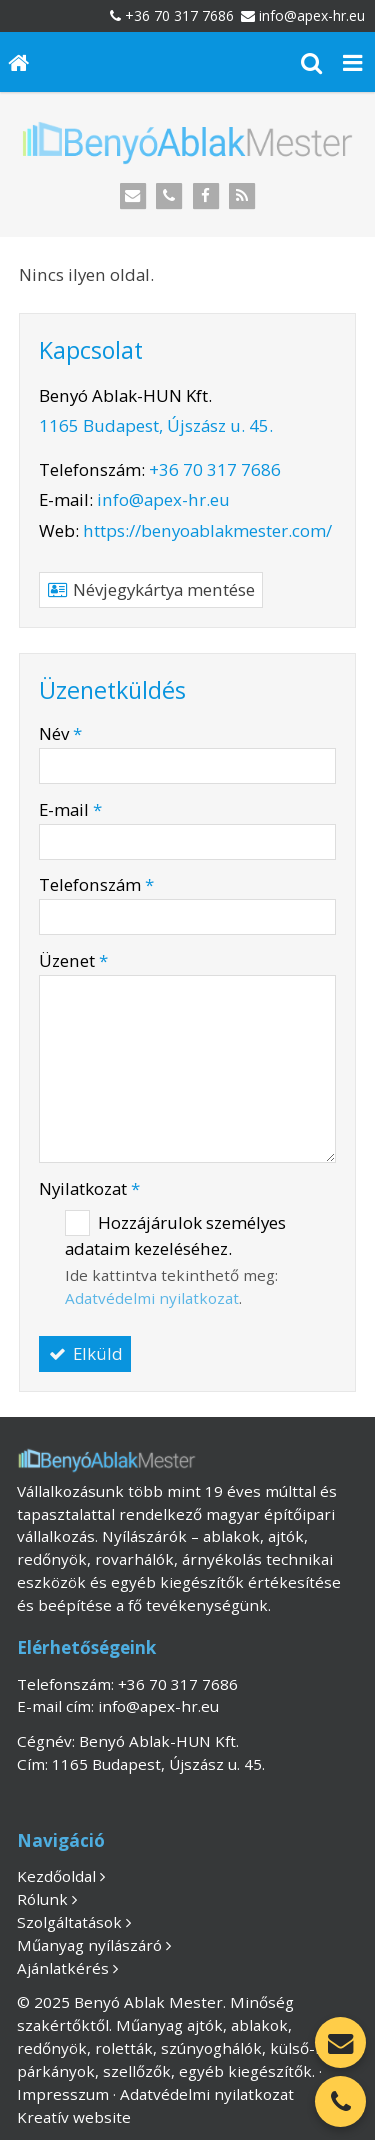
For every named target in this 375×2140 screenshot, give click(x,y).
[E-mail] (132, 196)
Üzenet (73, 960)
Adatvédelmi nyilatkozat (152, 1298)
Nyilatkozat (89, 1188)
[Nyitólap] (19, 62)
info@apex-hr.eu (312, 15)
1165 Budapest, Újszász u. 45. (156, 425)
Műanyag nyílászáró (89, 1945)
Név (60, 733)
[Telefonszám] (169, 196)
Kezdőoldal (56, 1876)
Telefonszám (96, 884)
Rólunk (42, 1899)
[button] (353, 62)
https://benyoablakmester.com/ (207, 530)
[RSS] (242, 196)
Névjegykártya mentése (151, 589)
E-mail (70, 809)
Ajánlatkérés (63, 1968)
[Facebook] (206, 196)
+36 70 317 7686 (179, 15)
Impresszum (63, 2094)
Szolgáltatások (69, 1922)
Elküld (85, 1353)
